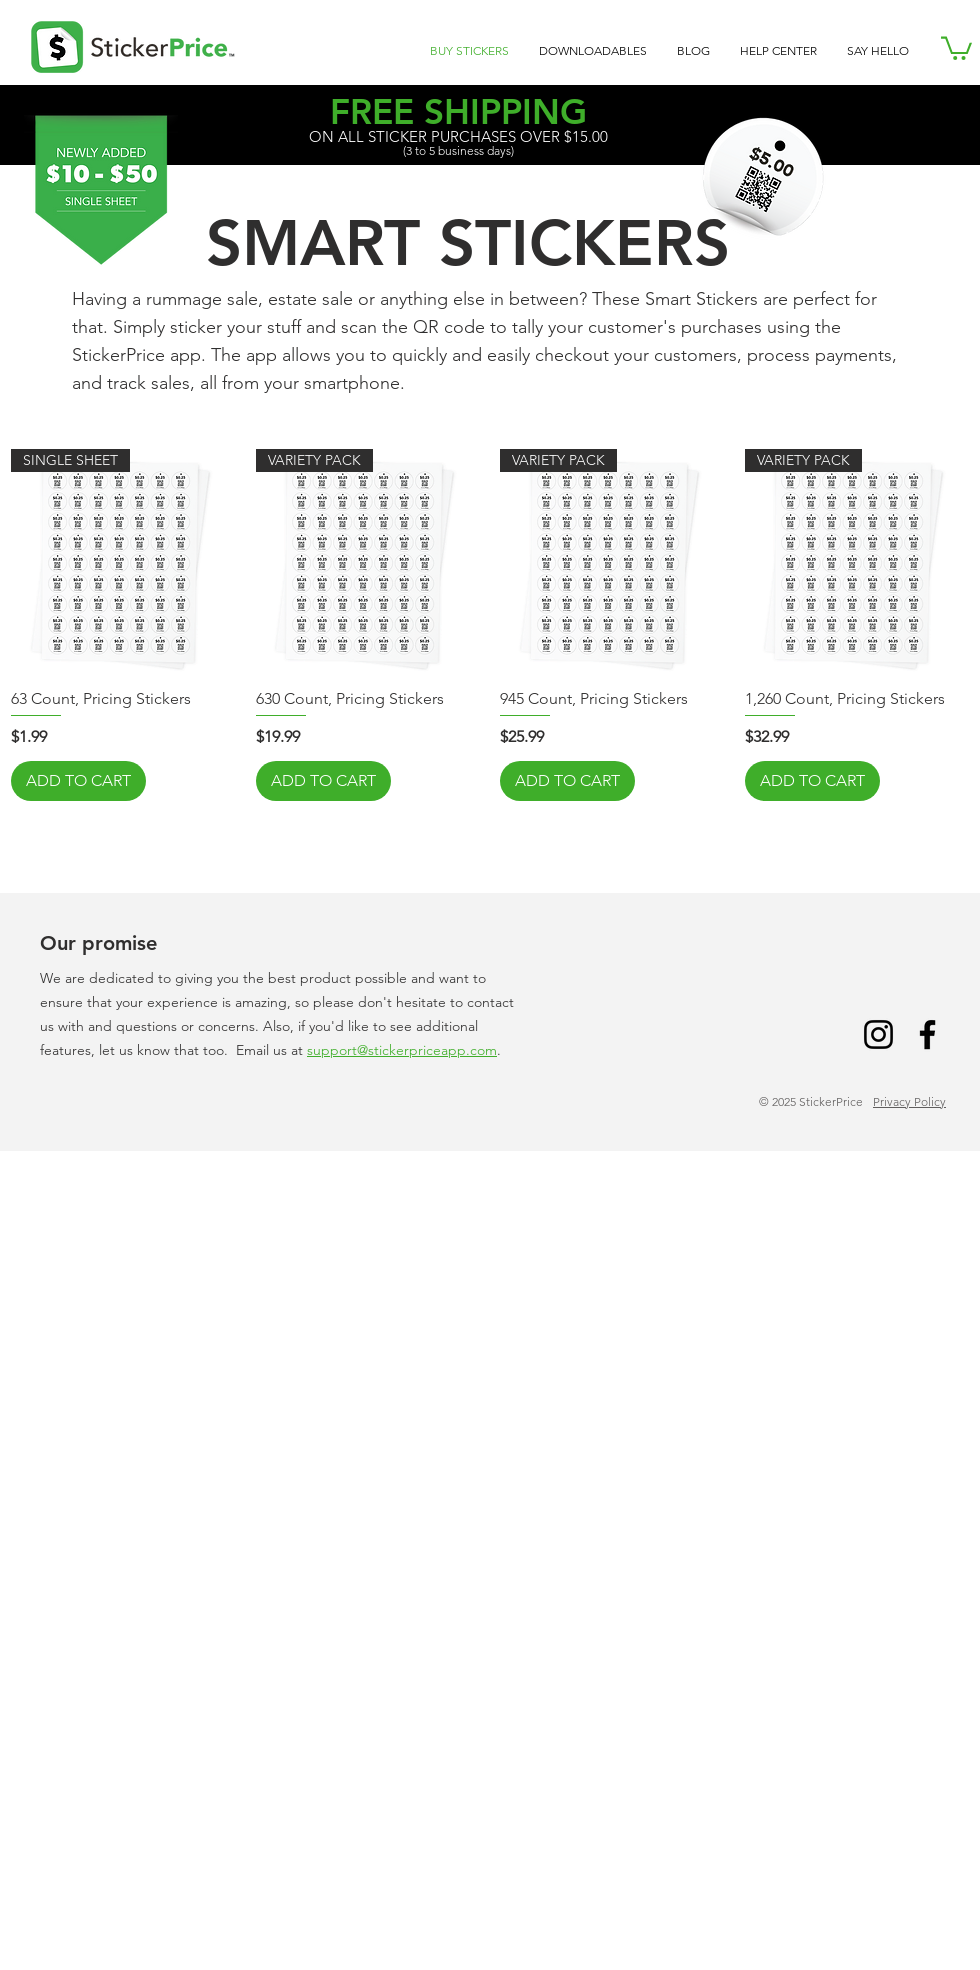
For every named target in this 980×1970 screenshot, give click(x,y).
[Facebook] (927, 1034)
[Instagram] (878, 1034)
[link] (956, 47)
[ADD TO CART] (78, 781)
